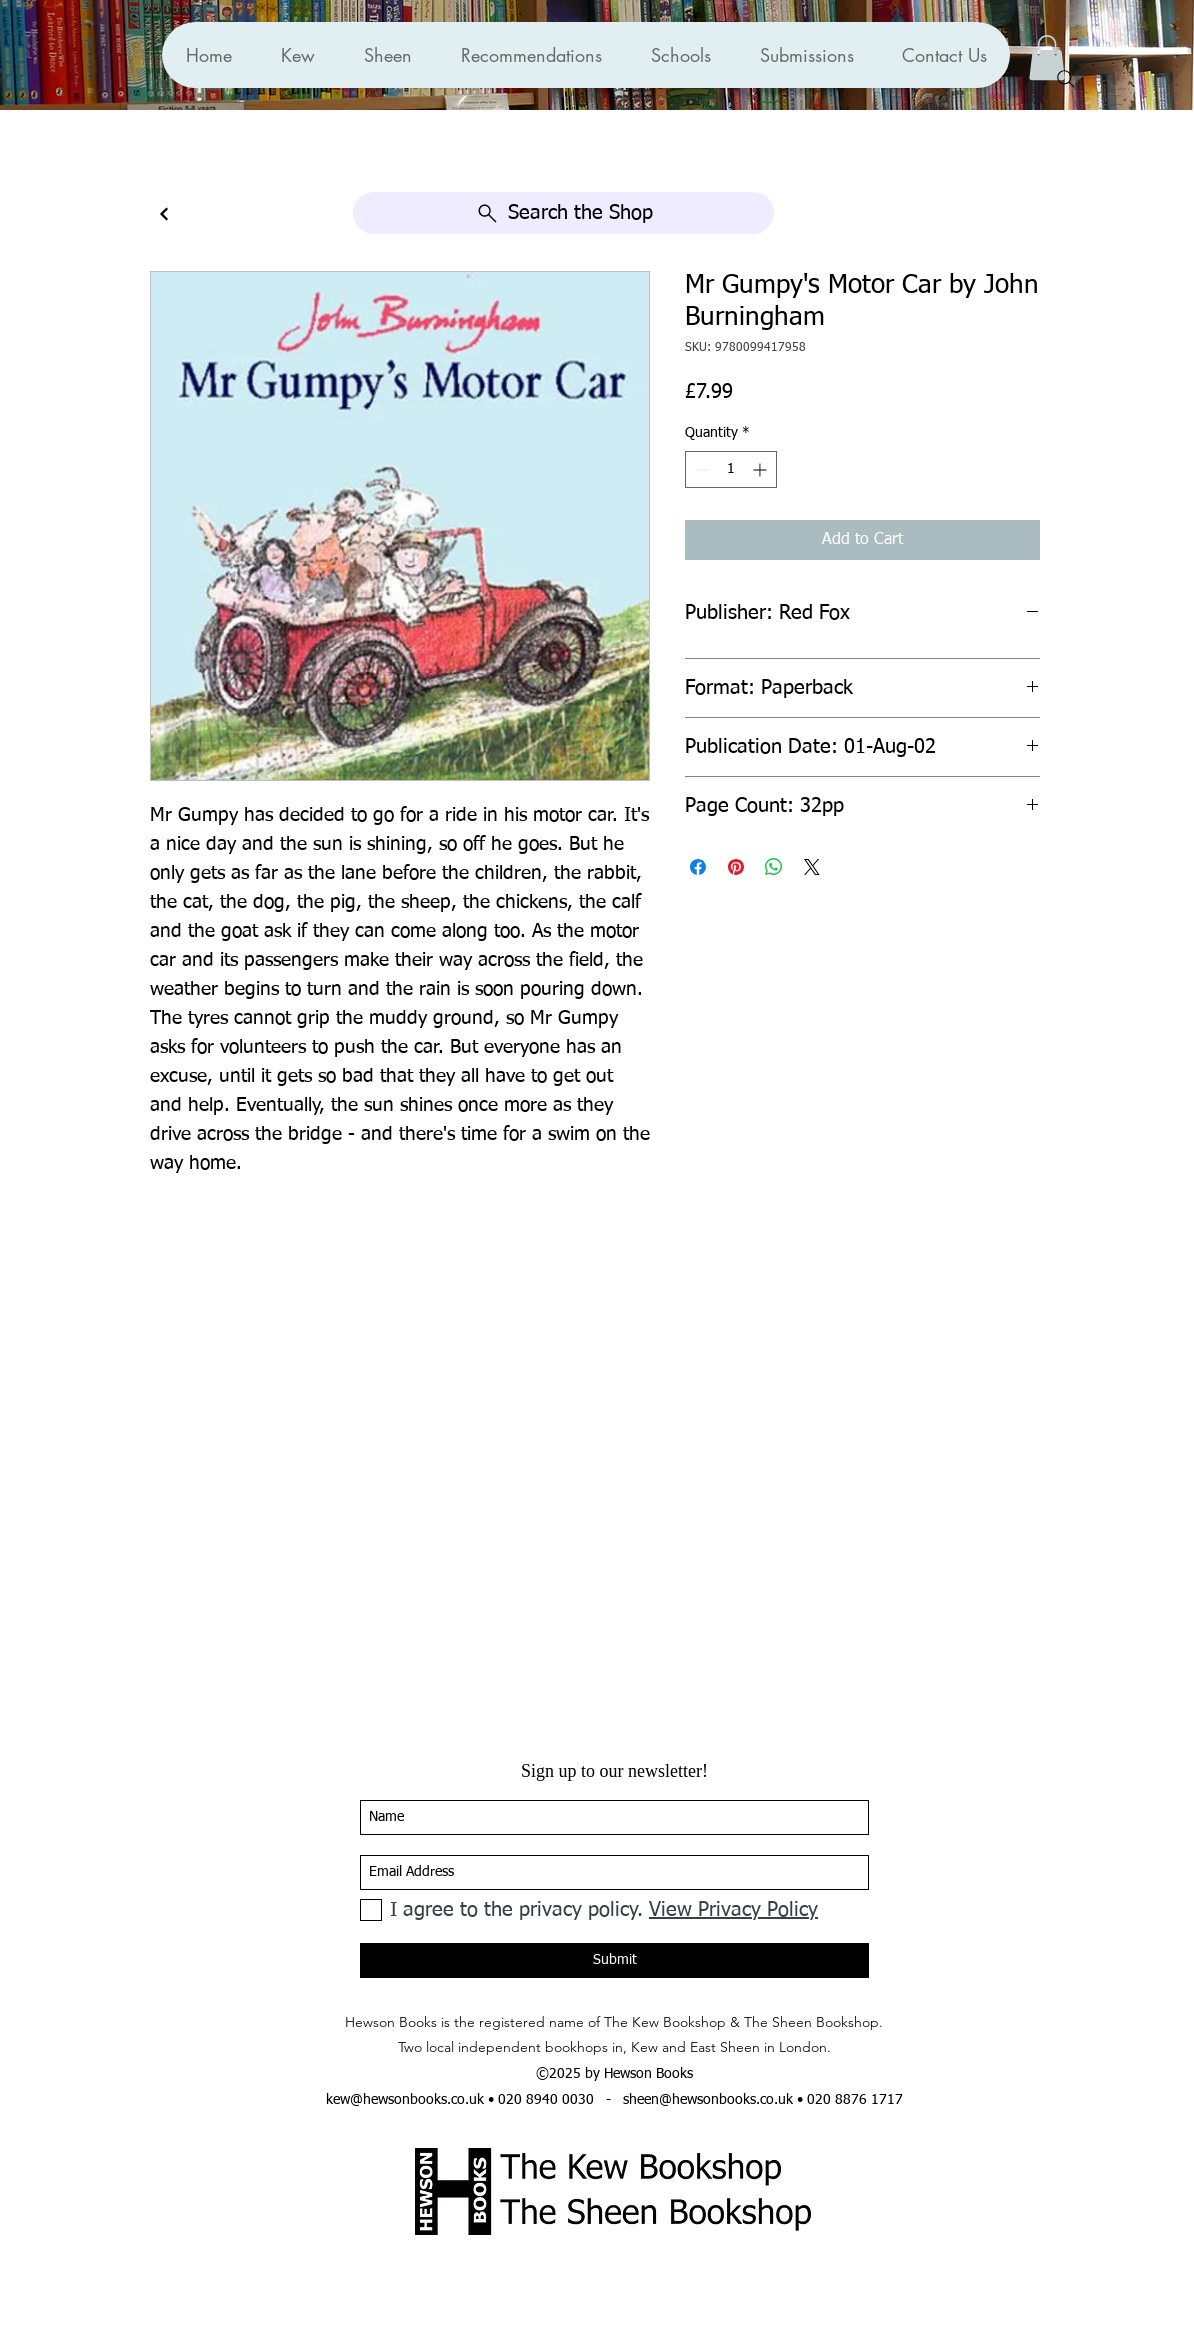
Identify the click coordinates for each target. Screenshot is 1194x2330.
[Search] (1066, 79)
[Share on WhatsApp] (774, 867)
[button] (531, 55)
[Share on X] (812, 867)
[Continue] (164, 214)
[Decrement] (700, 469)
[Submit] (614, 1960)
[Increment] (761, 469)
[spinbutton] (731, 469)
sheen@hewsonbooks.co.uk (708, 2100)
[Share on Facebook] (698, 867)
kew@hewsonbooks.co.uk (405, 2100)
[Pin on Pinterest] (736, 867)
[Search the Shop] (563, 213)
